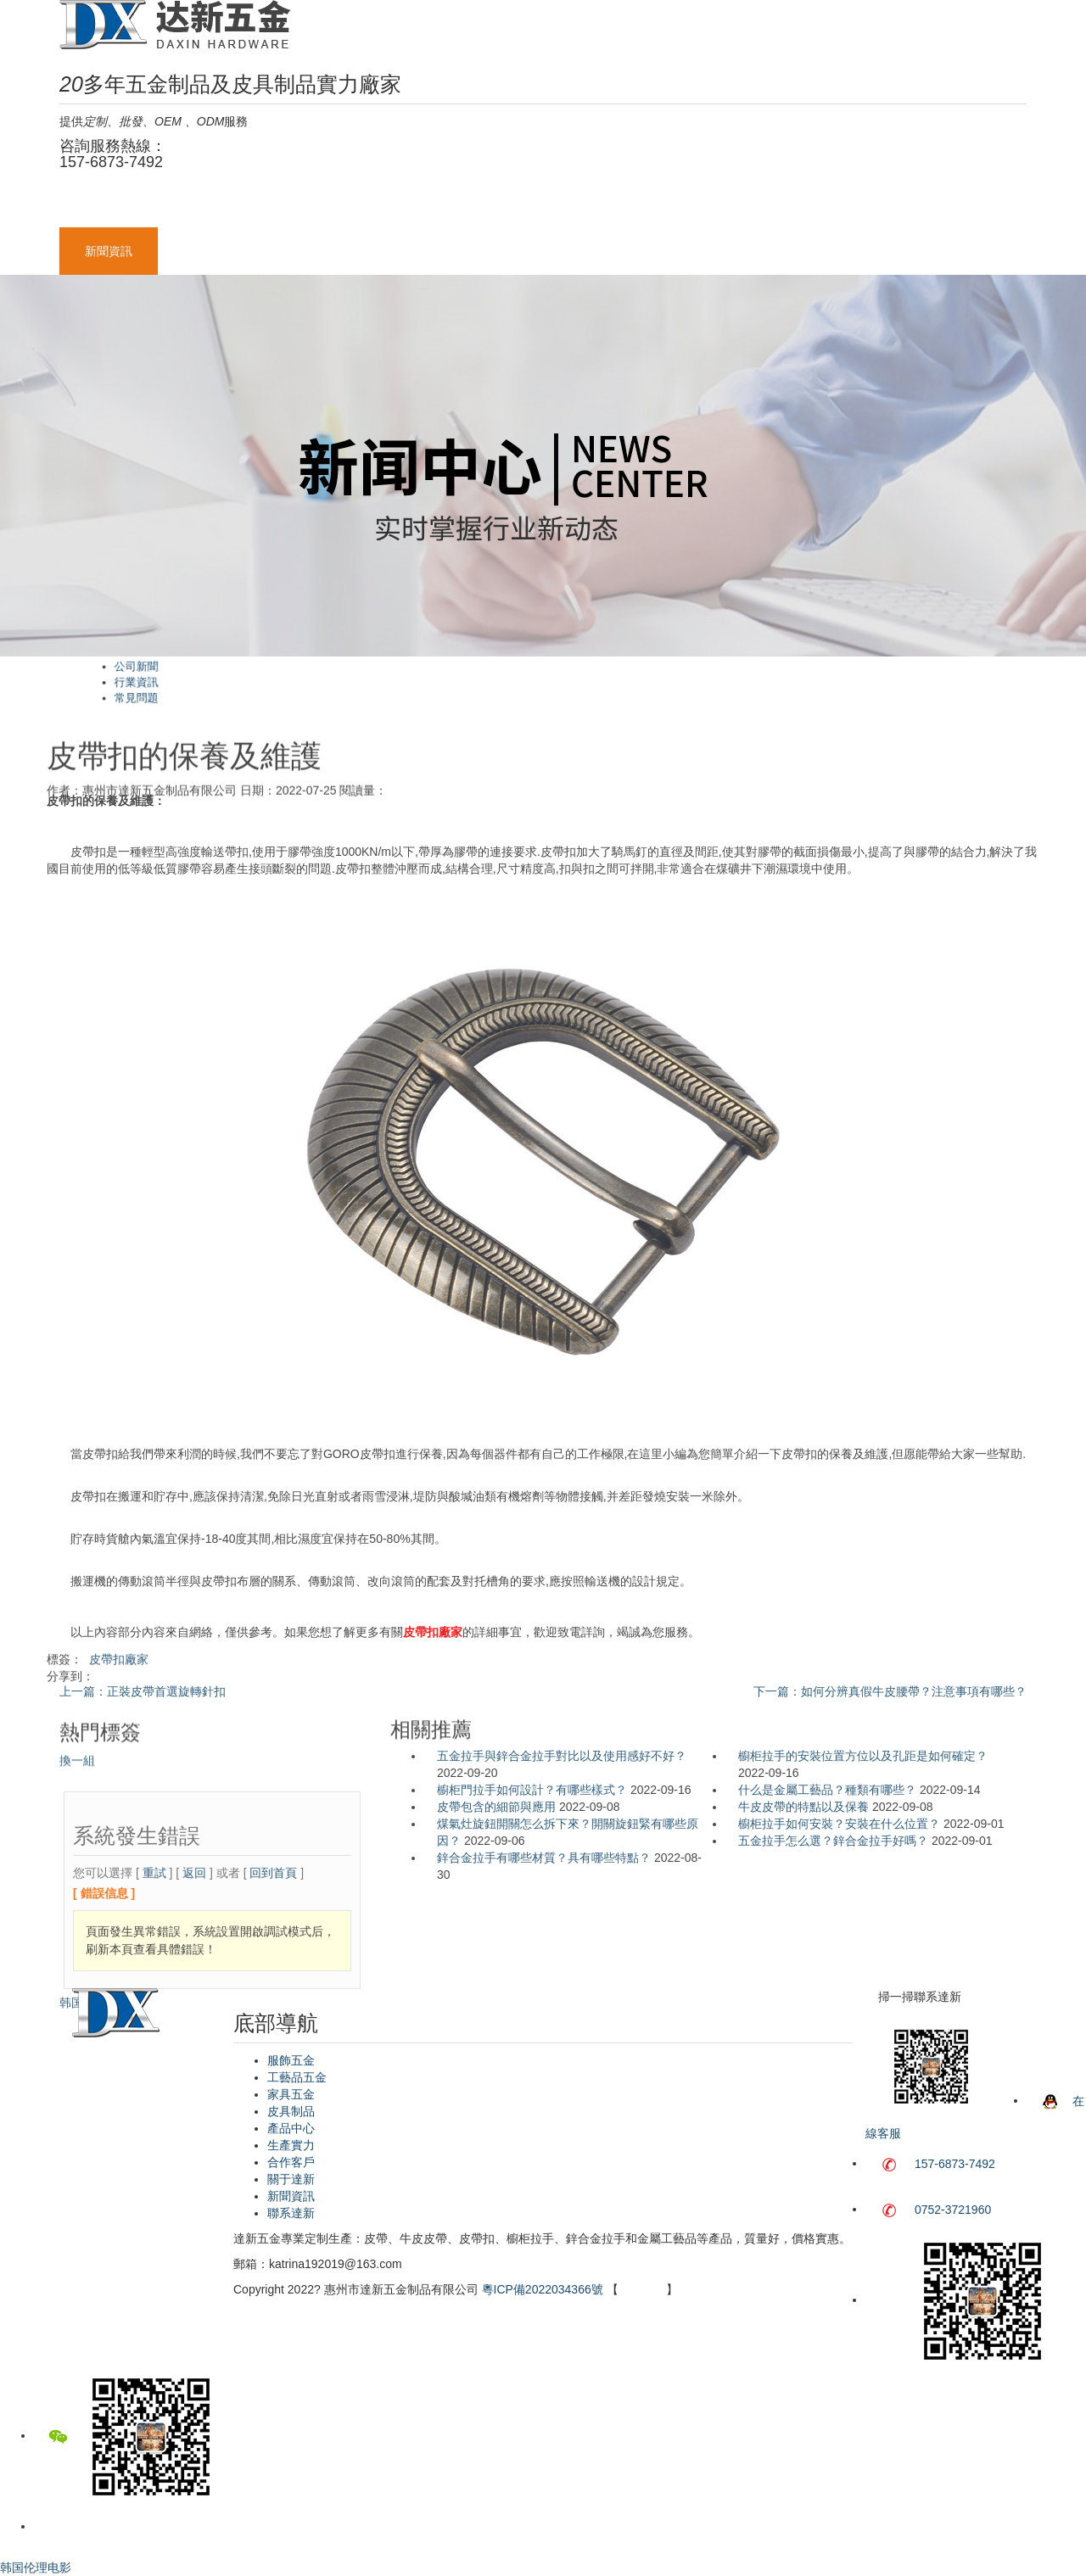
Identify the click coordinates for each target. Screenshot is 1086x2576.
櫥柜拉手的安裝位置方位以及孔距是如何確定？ (863, 1756)
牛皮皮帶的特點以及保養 (803, 1806)
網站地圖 (642, 2289)
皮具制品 (514, 203)
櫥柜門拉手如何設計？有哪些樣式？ (532, 1789)
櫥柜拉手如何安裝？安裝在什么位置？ (839, 1823)
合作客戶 (809, 203)
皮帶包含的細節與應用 (496, 1806)
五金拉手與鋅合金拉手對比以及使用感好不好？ (561, 1756)
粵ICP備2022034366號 (542, 2289)
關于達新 (908, 203)
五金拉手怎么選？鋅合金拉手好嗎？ (833, 1840)
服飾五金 (207, 203)
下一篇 (890, 1691)
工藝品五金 (311, 203)
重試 (154, 2065)
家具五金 (415, 203)
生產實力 (711, 203)
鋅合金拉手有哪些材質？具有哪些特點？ (544, 1857)
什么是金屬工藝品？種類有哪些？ (827, 1789)
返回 (194, 2065)
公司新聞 (405, 676)
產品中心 (612, 203)
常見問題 (405, 687)
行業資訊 (405, 682)
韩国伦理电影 (95, 2195)
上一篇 (142, 1691)
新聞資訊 (108, 251)
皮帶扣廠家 (118, 1673)
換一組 (77, 1802)
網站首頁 (108, 203)
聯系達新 (207, 251)
